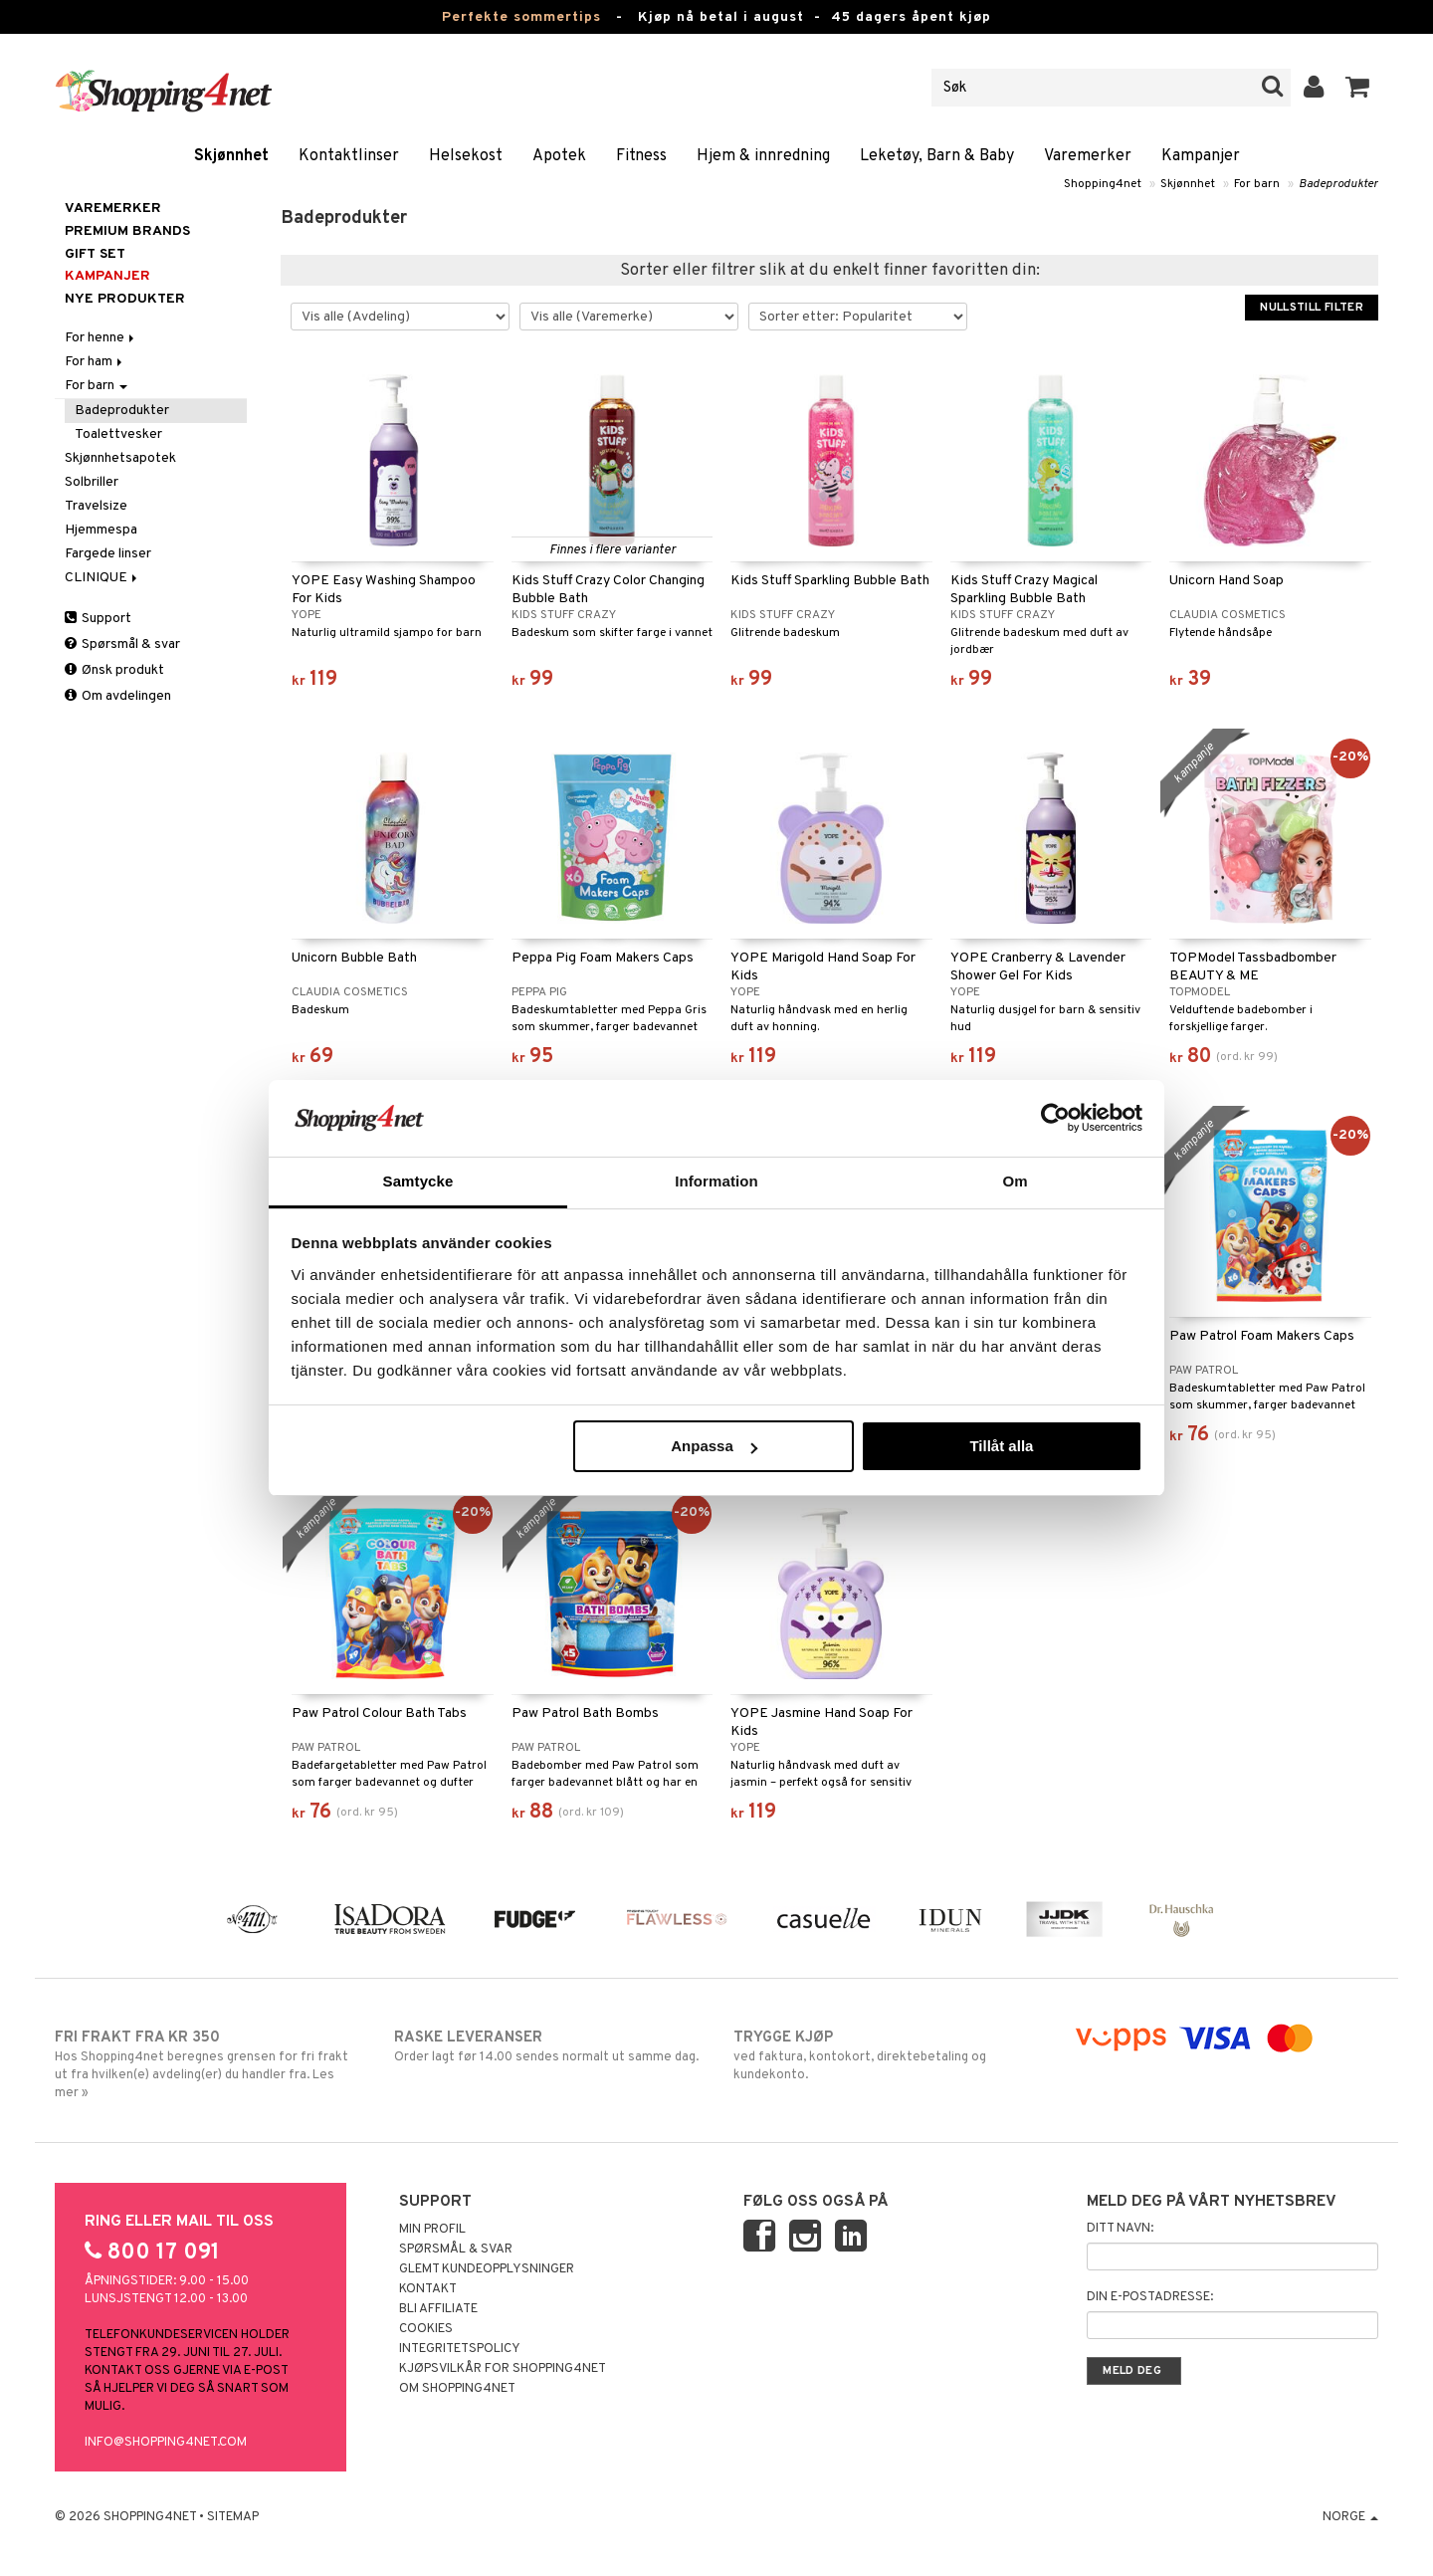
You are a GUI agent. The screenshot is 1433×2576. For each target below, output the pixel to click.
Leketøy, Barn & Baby (937, 156)
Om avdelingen (118, 696)
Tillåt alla (1001, 1445)
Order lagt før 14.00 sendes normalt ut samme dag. (547, 2046)
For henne (101, 337)
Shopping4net (1102, 184)
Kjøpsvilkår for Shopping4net (502, 2369)
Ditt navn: (1120, 2229)
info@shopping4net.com (166, 2443)
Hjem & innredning (763, 156)
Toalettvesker (118, 434)
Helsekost (466, 156)
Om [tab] (1014, 1181)
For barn (1257, 184)
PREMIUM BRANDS (127, 231)
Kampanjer (1200, 156)
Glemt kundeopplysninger (486, 2269)
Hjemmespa (101, 530)
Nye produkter (125, 299)
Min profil (432, 2230)
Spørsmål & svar (122, 644)
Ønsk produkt (114, 670)
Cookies (426, 2329)
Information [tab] (716, 1181)
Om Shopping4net (457, 2389)
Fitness (641, 156)
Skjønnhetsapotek (120, 458)
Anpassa (714, 1445)
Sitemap (233, 2517)
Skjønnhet (231, 156)
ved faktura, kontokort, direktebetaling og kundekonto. (886, 2055)
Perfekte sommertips (521, 17)
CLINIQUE (102, 577)
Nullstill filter (1311, 308)
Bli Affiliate (438, 2309)
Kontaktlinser (349, 156)
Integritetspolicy (459, 2349)
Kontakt (428, 2289)
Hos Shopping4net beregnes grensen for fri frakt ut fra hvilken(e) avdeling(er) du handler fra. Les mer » (207, 2064)
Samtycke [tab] (418, 1181)
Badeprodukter (1338, 184)
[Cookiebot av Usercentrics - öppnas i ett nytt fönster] (1055, 1118)
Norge (1350, 2517)
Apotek (559, 156)
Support (98, 618)
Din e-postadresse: (1150, 2297)
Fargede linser (108, 553)
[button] (1357, 88)
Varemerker (1087, 156)
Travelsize (96, 506)
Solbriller (91, 482)
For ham (95, 361)
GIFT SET (95, 254)
